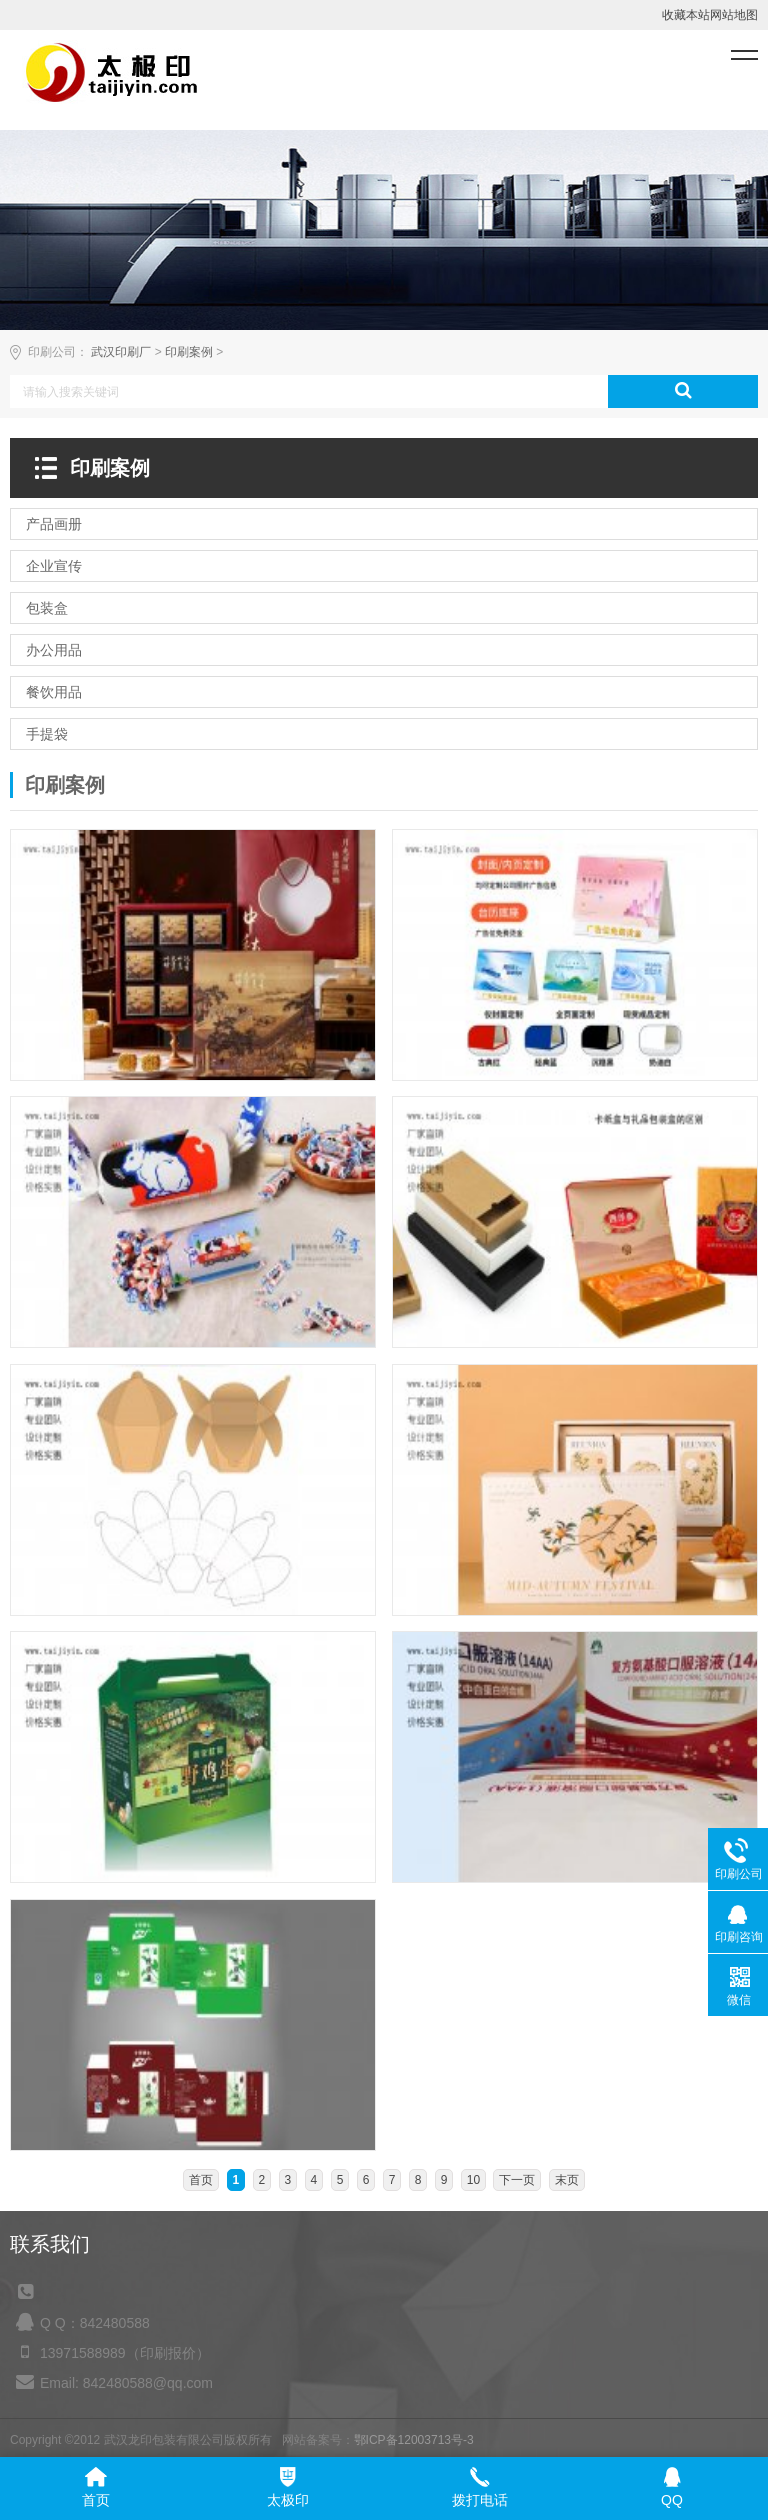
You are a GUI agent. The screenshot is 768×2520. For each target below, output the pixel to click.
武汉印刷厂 (121, 352)
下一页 (517, 2180)
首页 (201, 2180)
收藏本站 (686, 15)
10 (473, 2180)
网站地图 (734, 15)
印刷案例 (189, 352)
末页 (567, 2180)
